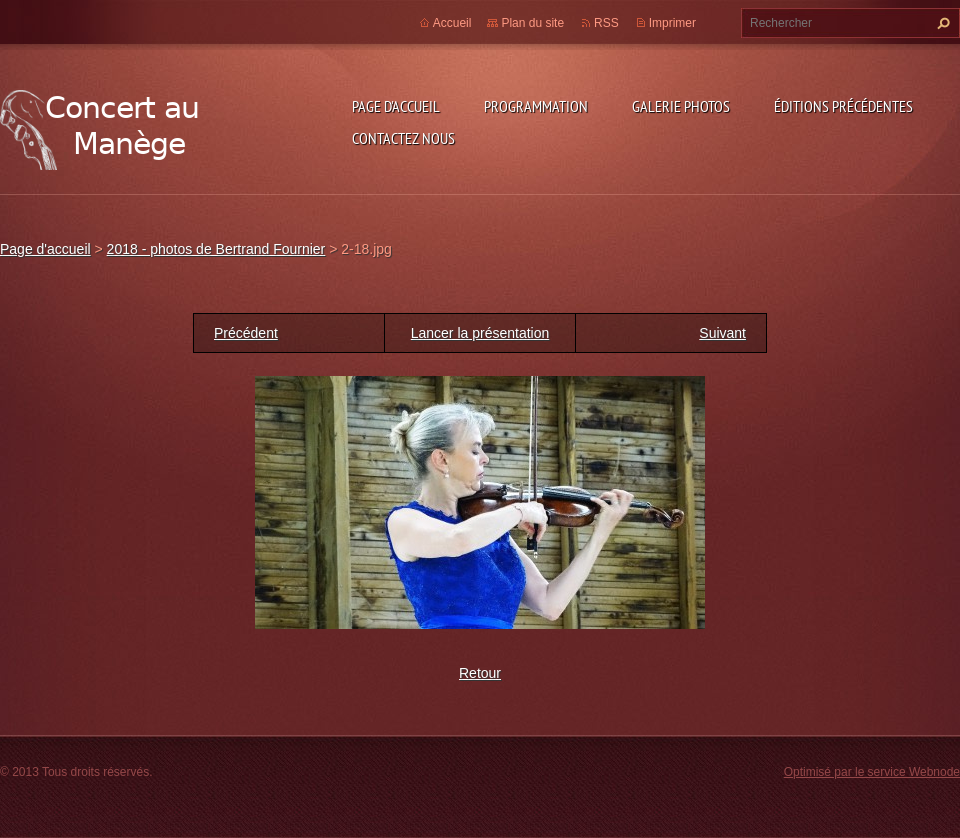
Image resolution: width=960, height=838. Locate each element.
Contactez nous (403, 138)
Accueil (452, 23)
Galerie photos (681, 106)
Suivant (722, 333)
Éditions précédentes (843, 106)
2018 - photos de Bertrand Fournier (216, 249)
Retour (480, 673)
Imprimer (672, 23)
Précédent (246, 333)
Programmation (536, 106)
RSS (606, 23)
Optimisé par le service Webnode (872, 772)
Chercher (941, 23)
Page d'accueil (396, 106)
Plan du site (532, 23)
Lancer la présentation (480, 333)
